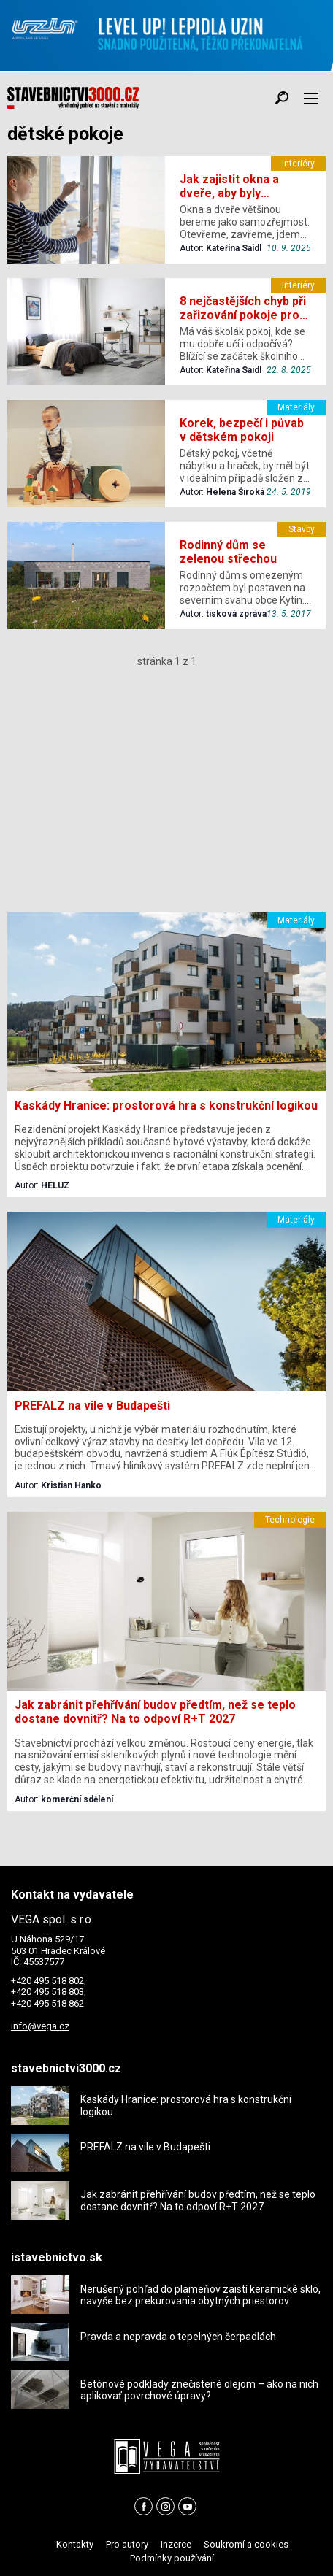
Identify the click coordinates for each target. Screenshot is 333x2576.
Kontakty (74, 2544)
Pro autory (127, 2544)
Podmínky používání (172, 2558)
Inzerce (176, 2544)
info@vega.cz (40, 2026)
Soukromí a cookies (246, 2544)
